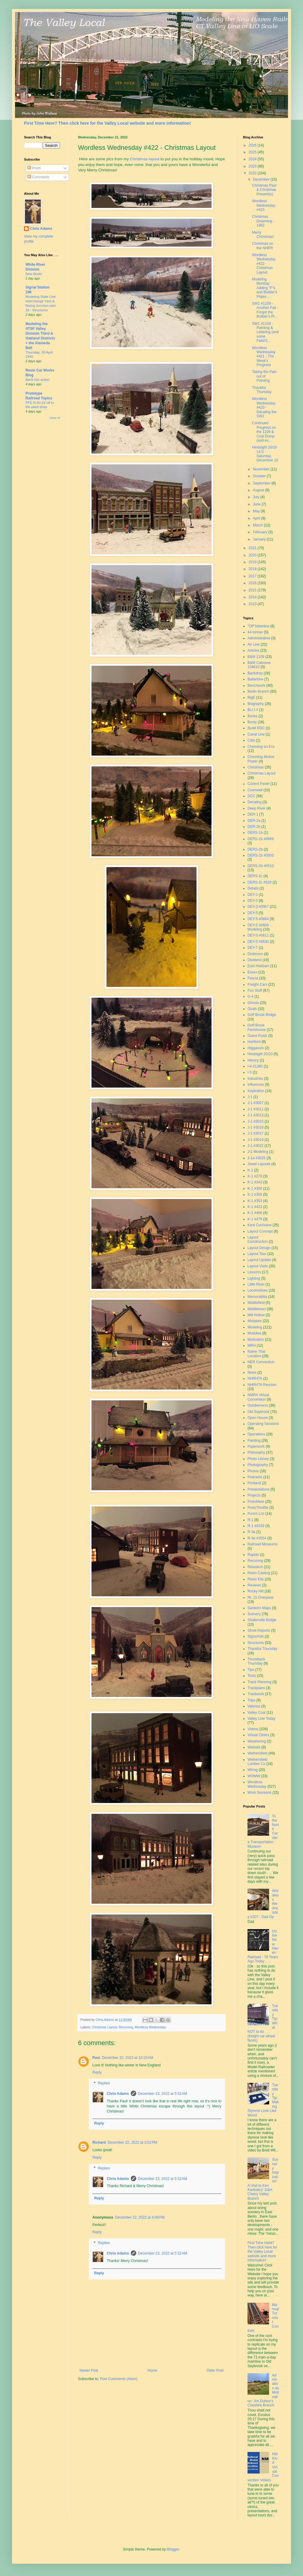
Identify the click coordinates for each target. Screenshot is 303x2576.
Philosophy (256, 1452)
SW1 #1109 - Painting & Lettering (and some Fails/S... (265, 332)
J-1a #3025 (257, 1158)
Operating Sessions (263, 1424)
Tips (251, 1670)
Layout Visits (258, 1266)
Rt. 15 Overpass (261, 1597)
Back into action (38, 379)
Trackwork (256, 1694)
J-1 (250, 1097)
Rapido (253, 1555)
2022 (253, 173)
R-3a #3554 (257, 1538)
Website (254, 1747)
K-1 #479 (255, 1219)
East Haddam (258, 966)
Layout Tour (257, 1254)
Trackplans (256, 1688)
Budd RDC (256, 728)
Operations (256, 1434)
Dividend (255, 960)
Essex (252, 972)
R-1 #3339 (256, 1526)
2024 (253, 159)
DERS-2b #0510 (261, 866)
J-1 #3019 (255, 1140)
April (257, 518)
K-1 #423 (255, 1207)
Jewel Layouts (259, 1164)
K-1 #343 (255, 1182)
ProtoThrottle (258, 1508)
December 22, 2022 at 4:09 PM (139, 2217)
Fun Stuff (255, 990)
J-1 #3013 (255, 1115)
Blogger (173, 2549)
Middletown (257, 1309)
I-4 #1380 (255, 1066)
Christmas (256, 767)
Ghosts (253, 1003)
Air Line (254, 644)
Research (255, 1567)
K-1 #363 (255, 1201)
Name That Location (256, 1353)
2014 (253, 597)
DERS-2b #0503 (261, 855)
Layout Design (259, 1248)
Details (253, 888)
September (262, 483)
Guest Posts (257, 1036)
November (262, 469)
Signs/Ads (256, 1636)
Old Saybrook (258, 1412)
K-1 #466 (255, 1213)
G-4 (251, 996)
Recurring (126, 2027)
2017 (253, 576)
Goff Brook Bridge (262, 1015)
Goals (252, 1009)
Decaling (255, 802)
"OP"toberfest (258, 626)
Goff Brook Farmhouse (257, 1027)
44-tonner (255, 632)
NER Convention (261, 1362)
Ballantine (255, 679)
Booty (252, 722)
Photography (258, 1465)
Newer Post (89, 2370)
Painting (254, 1440)
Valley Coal (257, 1712)
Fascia (253, 978)
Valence (254, 1706)
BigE (251, 697)
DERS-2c (255, 876)
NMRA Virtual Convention (258, 1397)
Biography (256, 704)
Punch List (256, 1514)
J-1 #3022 (255, 1146)
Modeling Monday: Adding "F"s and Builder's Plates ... (264, 288)
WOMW (254, 1776)
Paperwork (256, 1446)
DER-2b (254, 827)
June (257, 504)
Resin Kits (256, 1579)
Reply (97, 2072)
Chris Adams (118, 2094)
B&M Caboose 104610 (259, 665)
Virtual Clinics (258, 1735)
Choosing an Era (261, 747)
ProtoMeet (256, 1502)
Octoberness (258, 1405)
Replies (104, 2083)
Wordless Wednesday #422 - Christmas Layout (263, 263)
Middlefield (256, 1303)
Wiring (253, 1770)
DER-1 (253, 814)
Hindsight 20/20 (260, 1054)
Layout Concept (260, 1231)
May (257, 511)
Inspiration (256, 1091)
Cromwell (255, 790)
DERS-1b (255, 833)
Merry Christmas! (263, 234)
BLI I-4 (253, 710)
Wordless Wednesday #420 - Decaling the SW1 (264, 407)
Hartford (254, 1042)
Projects (254, 1495)
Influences (256, 1084)
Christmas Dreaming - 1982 (263, 221)
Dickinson (255, 954)
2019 (253, 562)
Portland (254, 1483)
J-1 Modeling (258, 1152)
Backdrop (255, 673)
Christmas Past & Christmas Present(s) (264, 189)
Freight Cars (257, 984)
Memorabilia (257, 1297)
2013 (253, 604)
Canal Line (256, 734)
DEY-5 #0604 (258, 919)
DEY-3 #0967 (258, 907)
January (260, 539)
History (253, 1060)
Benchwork (256, 685)
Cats (251, 740)
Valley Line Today (261, 1718)
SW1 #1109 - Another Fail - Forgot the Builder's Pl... (265, 309)
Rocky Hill (255, 1591)
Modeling (255, 1327)
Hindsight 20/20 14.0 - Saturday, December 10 (265, 453)
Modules (254, 1333)
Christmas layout (144, 159)
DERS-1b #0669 (261, 839)
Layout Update (259, 1260)
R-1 (250, 1520)
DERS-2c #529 (260, 882)
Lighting (254, 1278)
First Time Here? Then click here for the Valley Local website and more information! (107, 123)
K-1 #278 (255, 1176)
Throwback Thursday (256, 1661)
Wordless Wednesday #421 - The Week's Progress (263, 356)
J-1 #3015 (255, 1121)
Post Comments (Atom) (118, 2379)
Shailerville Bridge (262, 1620)
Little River (256, 1284)
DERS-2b (255, 849)
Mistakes (255, 1321)
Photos (253, 1471)
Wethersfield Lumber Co (257, 1761)
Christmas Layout (104, 2027)
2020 (253, 555)
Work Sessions (260, 1792)
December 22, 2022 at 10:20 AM (127, 2058)
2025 (253, 152)
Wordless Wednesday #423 (263, 205)
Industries (255, 1078)
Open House (258, 1418)
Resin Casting (259, 1573)
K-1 (250, 1170)
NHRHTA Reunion (262, 1385)
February (260, 532)
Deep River (257, 808)
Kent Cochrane (260, 1225)
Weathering (257, 1741)
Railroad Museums (263, 1544)
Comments (38, 177)
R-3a (251, 1532)
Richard (99, 2142)
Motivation (256, 1339)
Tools (252, 1676)
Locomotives (258, 1290)
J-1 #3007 (255, 1103)
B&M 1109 (256, 657)
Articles (253, 650)
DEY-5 (253, 913)
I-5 (250, 1072)
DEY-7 (253, 948)
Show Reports (259, 1630)
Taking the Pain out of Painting (264, 376)
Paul (96, 2058)
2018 (253, 569)
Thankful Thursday (262, 390)
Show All (55, 417)
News (252, 1372)
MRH (252, 1345)
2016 (253, 583)
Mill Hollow (256, 1315)
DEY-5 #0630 (258, 942)
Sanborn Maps (259, 1608)
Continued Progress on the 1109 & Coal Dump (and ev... (264, 432)
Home (152, 2370)
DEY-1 (253, 895)
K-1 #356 (255, 1188)
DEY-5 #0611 (258, 935)
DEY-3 (253, 901)
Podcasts (255, 1477)
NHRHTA (255, 1378)
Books (252, 716)
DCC (251, 796)
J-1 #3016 (255, 1127)
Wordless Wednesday (150, 2027)
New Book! (34, 274)
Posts (34, 168)
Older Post (215, 2370)
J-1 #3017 (255, 1133)
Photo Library (258, 1459)
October (260, 476)
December (262, 179)
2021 (253, 548)
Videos (253, 1729)
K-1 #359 (255, 1194)
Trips (251, 1700)
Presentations (258, 1489)
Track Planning (260, 1682)
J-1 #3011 (255, 1109)
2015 (253, 590)
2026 (253, 145)
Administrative (259, 638)
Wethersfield (257, 1753)
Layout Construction (258, 1239)
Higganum (256, 1048)
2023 (253, 166)
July (256, 497)
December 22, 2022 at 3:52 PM (132, 2142)
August (259, 490)
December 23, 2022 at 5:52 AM (162, 2094)
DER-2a (254, 821)
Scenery (254, 1614)
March (258, 525)
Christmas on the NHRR (262, 245)
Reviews (254, 1585)
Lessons (254, 1272)
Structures (256, 1643)
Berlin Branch (258, 691)
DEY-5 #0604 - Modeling (259, 927)
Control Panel (258, 784)
